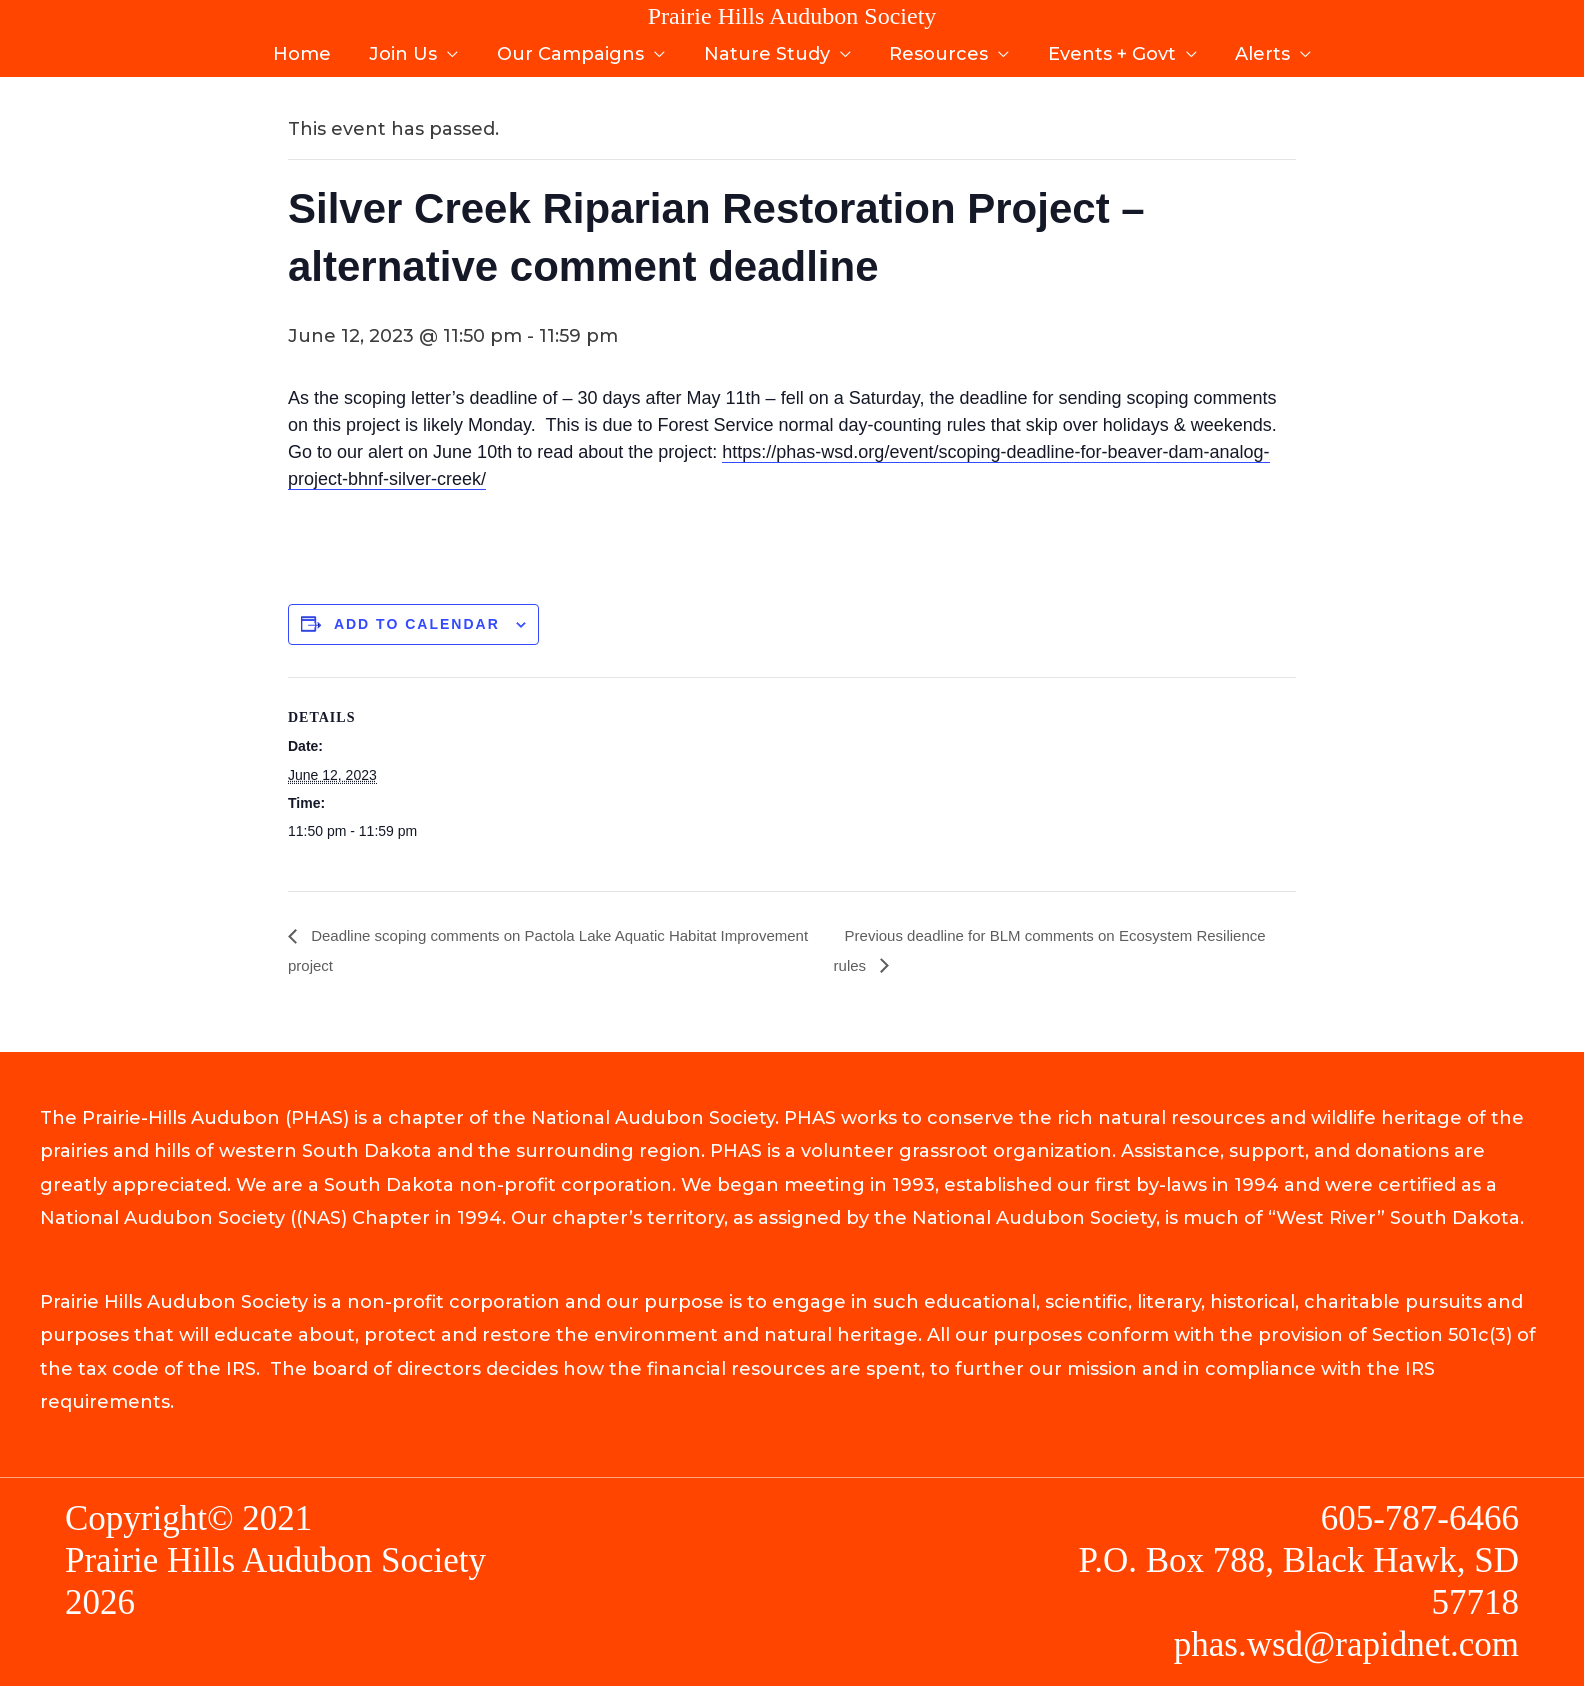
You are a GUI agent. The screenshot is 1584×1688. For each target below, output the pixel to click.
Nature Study (767, 48)
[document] (792, 530)
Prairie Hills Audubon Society (792, 16)
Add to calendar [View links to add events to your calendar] (417, 624)
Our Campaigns (573, 48)
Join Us (409, 48)
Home (310, 48)
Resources (936, 48)
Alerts (1255, 48)
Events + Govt (1107, 48)
